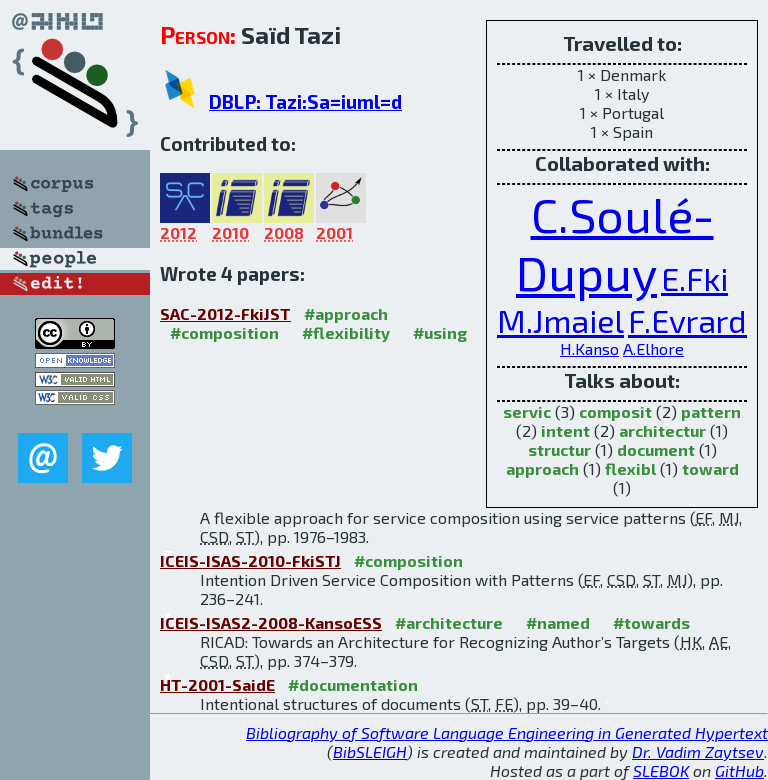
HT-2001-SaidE (217, 684)
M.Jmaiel (560, 320)
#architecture (449, 622)
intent (565, 430)
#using (440, 332)
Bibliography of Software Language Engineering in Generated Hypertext (507, 732)
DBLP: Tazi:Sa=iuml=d (305, 101)
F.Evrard (687, 320)
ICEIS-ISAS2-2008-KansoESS (271, 622)
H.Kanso (589, 348)
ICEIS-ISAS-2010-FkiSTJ (250, 560)
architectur (662, 430)
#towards (651, 622)
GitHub (739, 770)
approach (542, 468)
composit (615, 411)
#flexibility (346, 332)
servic (527, 411)
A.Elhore (653, 348)
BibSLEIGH (370, 751)
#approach (346, 313)
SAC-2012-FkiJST (225, 313)
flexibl (630, 468)
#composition (224, 332)
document (656, 449)
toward (710, 468)
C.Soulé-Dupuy (615, 243)
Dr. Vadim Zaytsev (698, 751)
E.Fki (694, 278)
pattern (711, 411)
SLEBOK (661, 770)
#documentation (353, 684)
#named (558, 622)
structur (559, 449)
